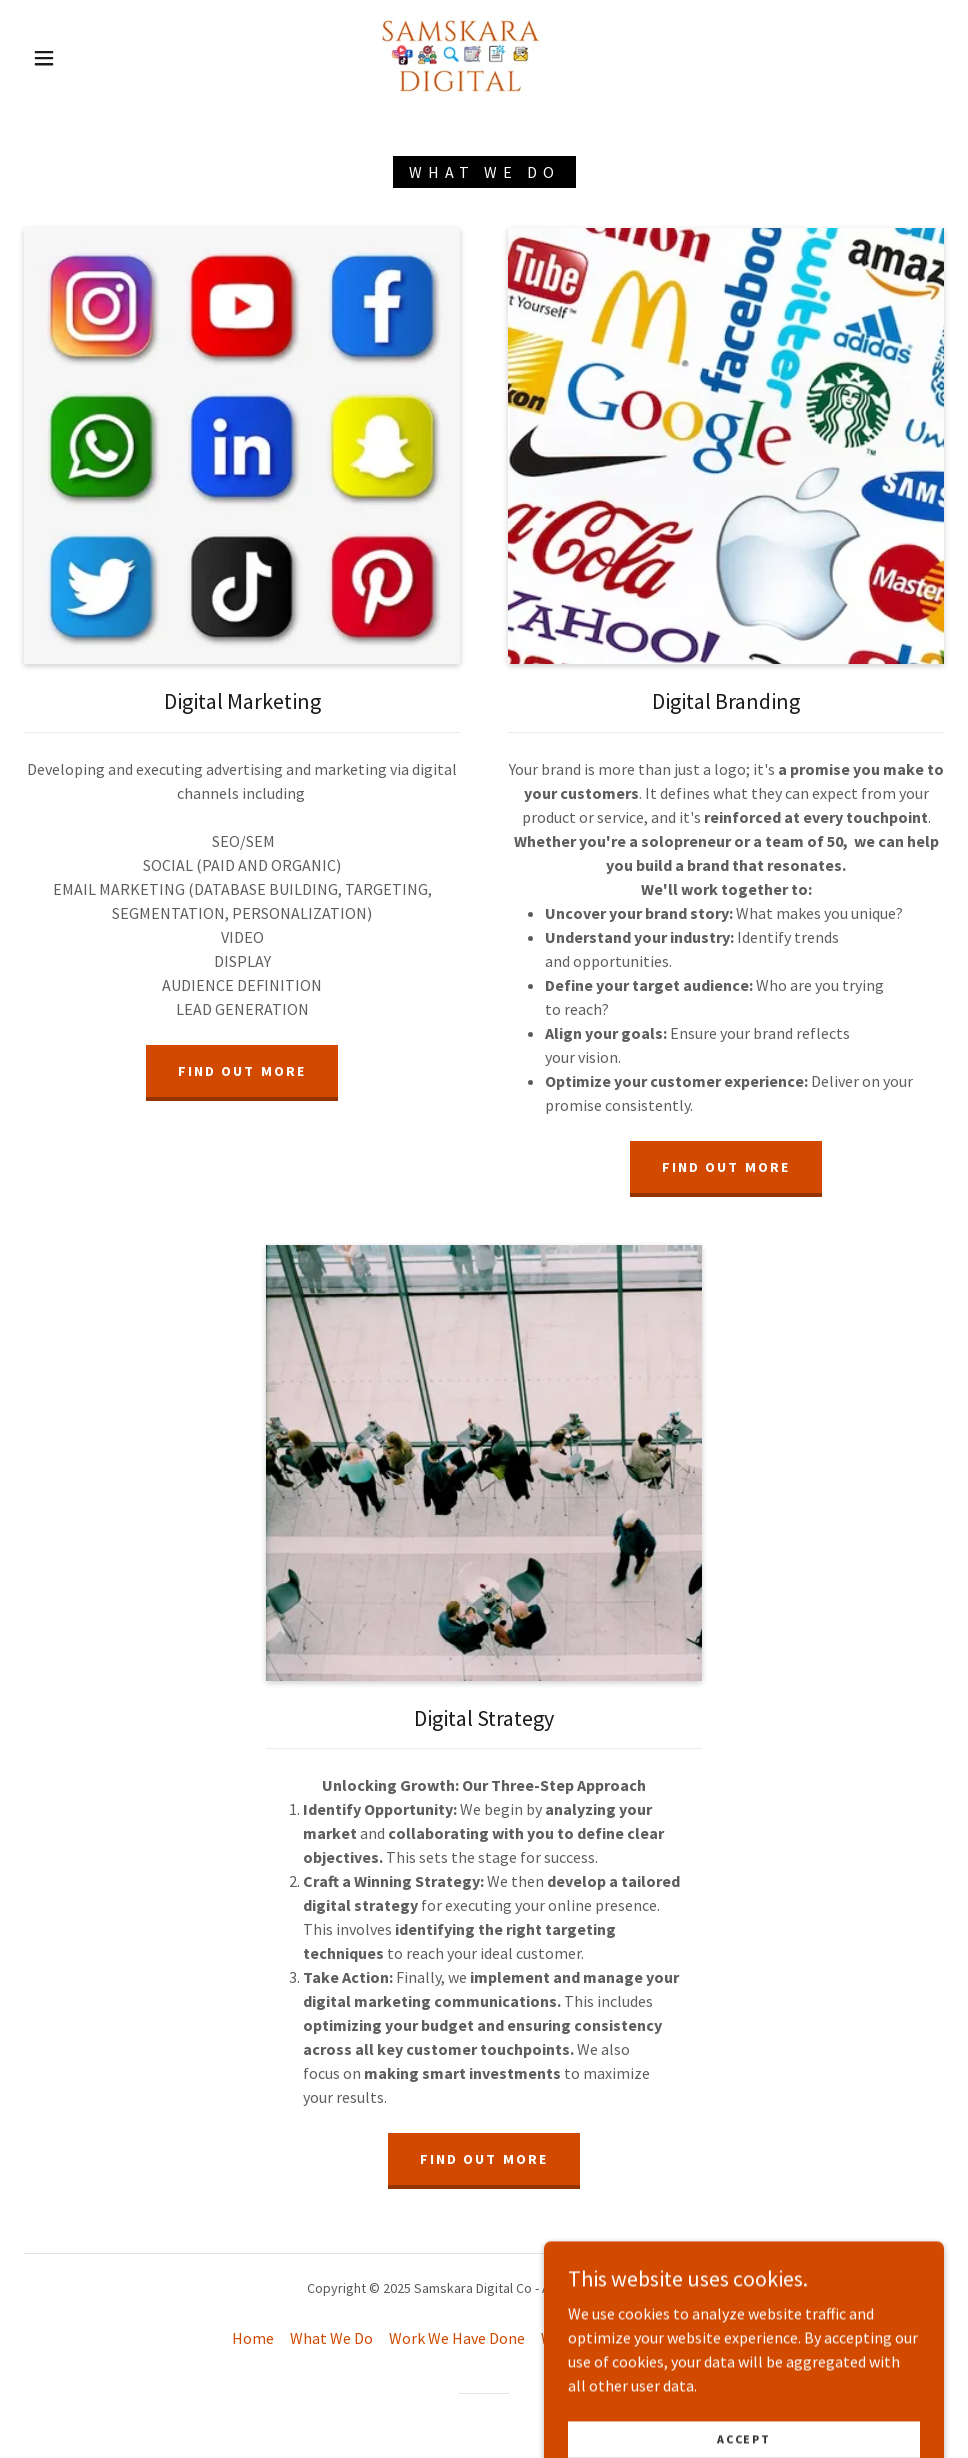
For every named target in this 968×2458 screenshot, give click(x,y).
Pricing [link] (711, 2338)
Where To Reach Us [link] (606, 2338)
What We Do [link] (331, 2338)
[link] (460, 56)
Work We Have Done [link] (457, 2338)
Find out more (241, 1071)
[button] (46, 58)
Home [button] (253, 2338)
